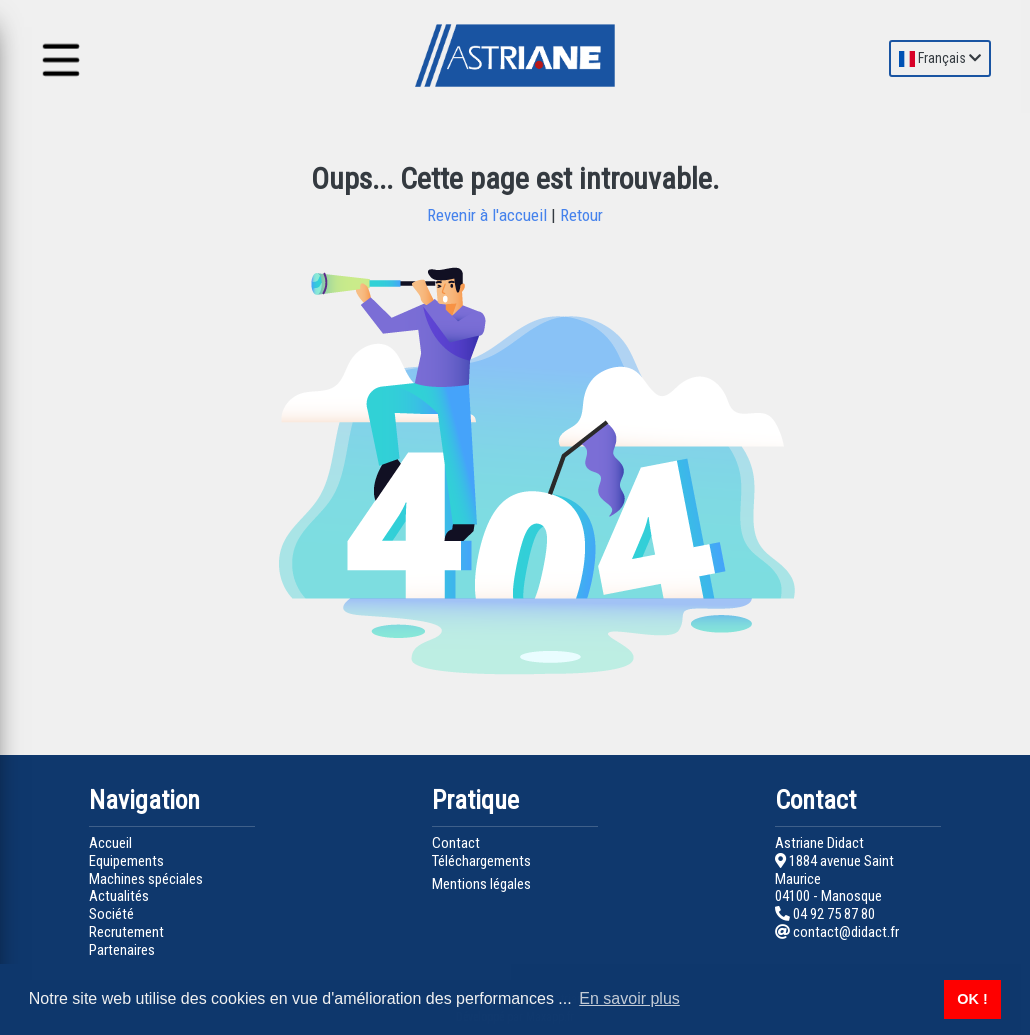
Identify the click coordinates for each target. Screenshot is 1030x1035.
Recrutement (126, 932)
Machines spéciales (146, 879)
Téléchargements (481, 861)
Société (111, 914)
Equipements (126, 861)
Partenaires (122, 950)
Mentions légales (481, 884)
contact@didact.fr (837, 932)
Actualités (119, 896)
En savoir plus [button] (629, 998)
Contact (456, 843)
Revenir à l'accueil (489, 215)
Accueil (110, 843)
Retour (579, 215)
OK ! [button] (972, 999)
